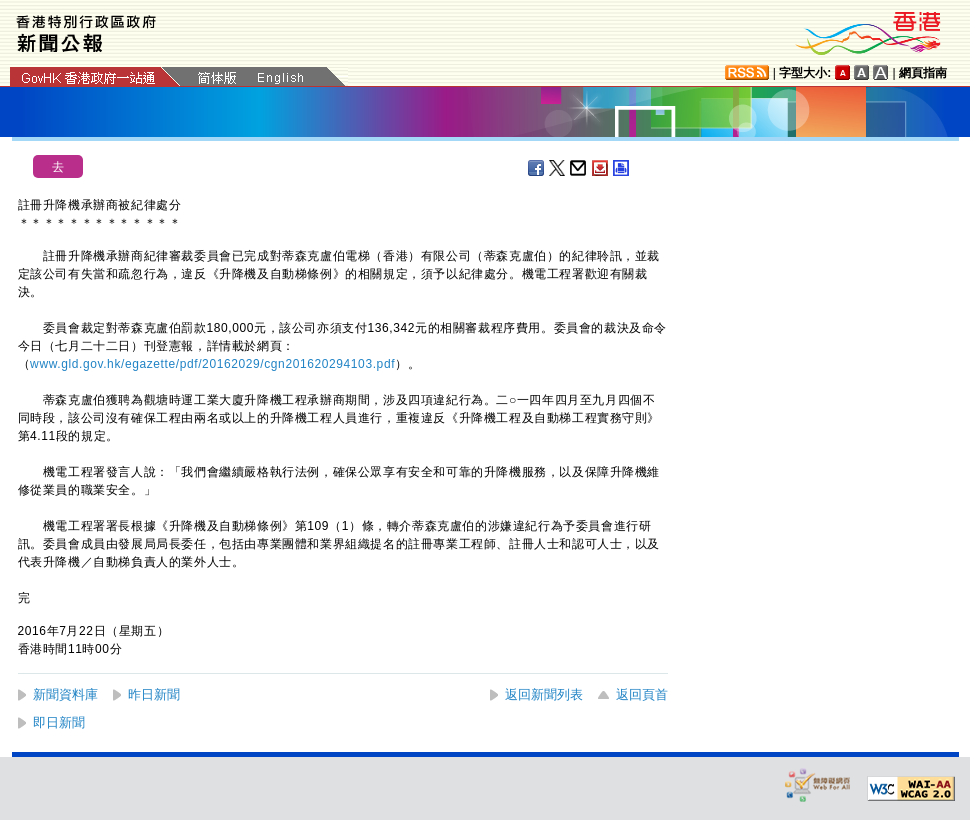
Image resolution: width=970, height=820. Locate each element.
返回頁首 (642, 694)
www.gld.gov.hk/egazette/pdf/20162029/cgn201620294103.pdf (212, 364)
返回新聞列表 (544, 694)
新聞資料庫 (65, 694)
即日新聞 (59, 722)
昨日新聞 (154, 694)
